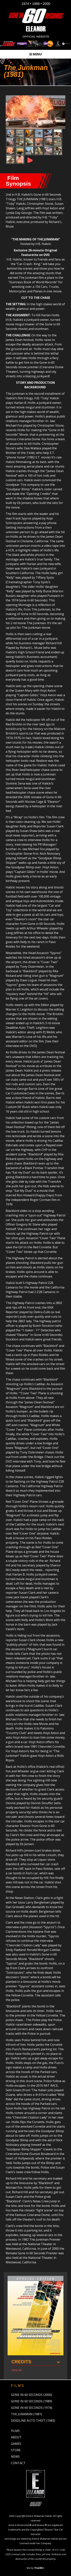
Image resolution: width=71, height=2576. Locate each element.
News (15, 2456)
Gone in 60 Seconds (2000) (31, 2395)
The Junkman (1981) (26, 2414)
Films (15, 2431)
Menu (35, 54)
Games (16, 2444)
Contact (18, 2463)
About (16, 2437)
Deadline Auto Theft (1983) (33, 2420)
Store (16, 2450)
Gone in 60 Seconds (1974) (31, 2408)
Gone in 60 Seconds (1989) (31, 2401)
